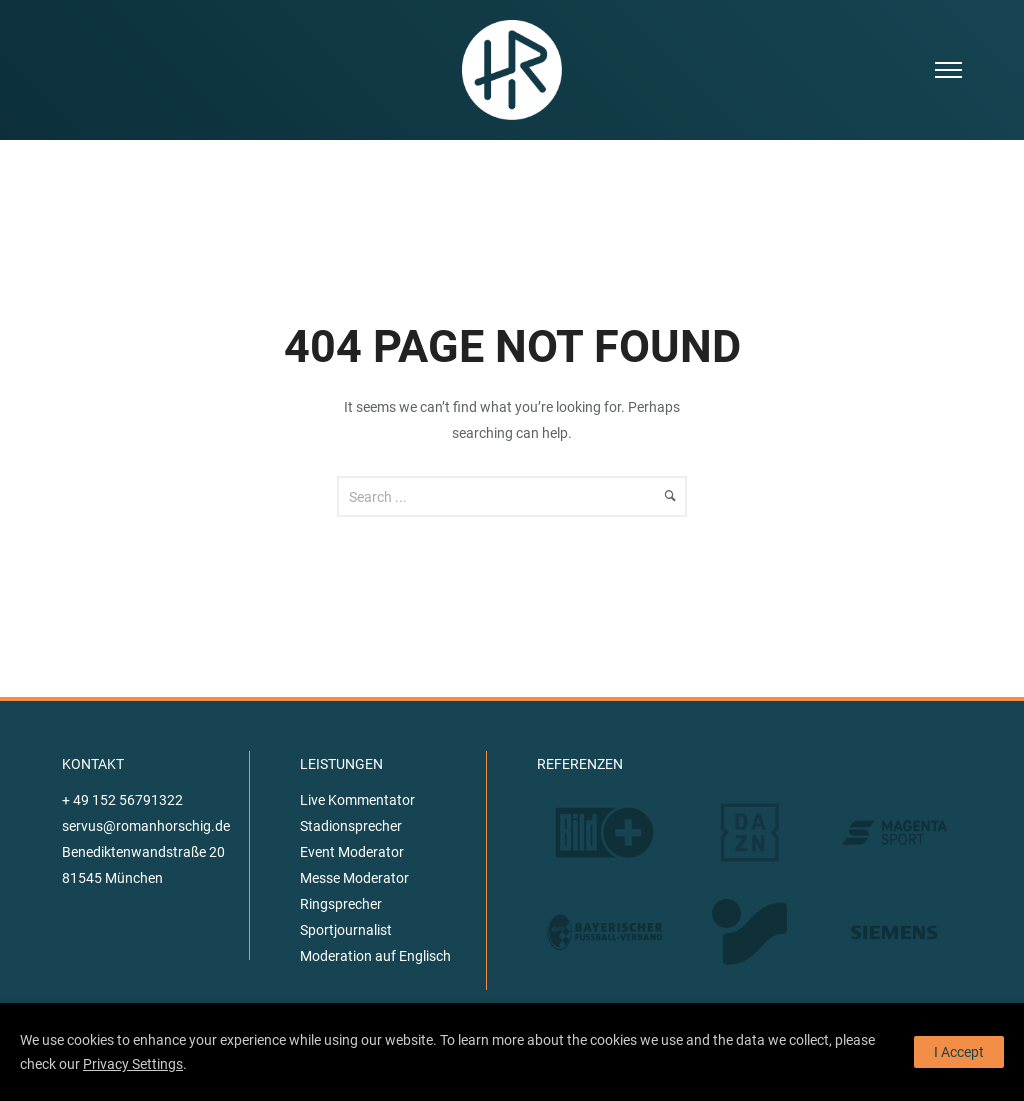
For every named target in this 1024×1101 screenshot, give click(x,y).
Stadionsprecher (351, 826)
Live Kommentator (357, 800)
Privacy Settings (133, 1064)
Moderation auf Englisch (375, 956)
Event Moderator (352, 852)
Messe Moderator (354, 878)
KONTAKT (93, 764)
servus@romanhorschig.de (146, 826)
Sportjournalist (346, 930)
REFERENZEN (580, 764)
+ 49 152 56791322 (122, 800)
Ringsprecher (341, 904)
